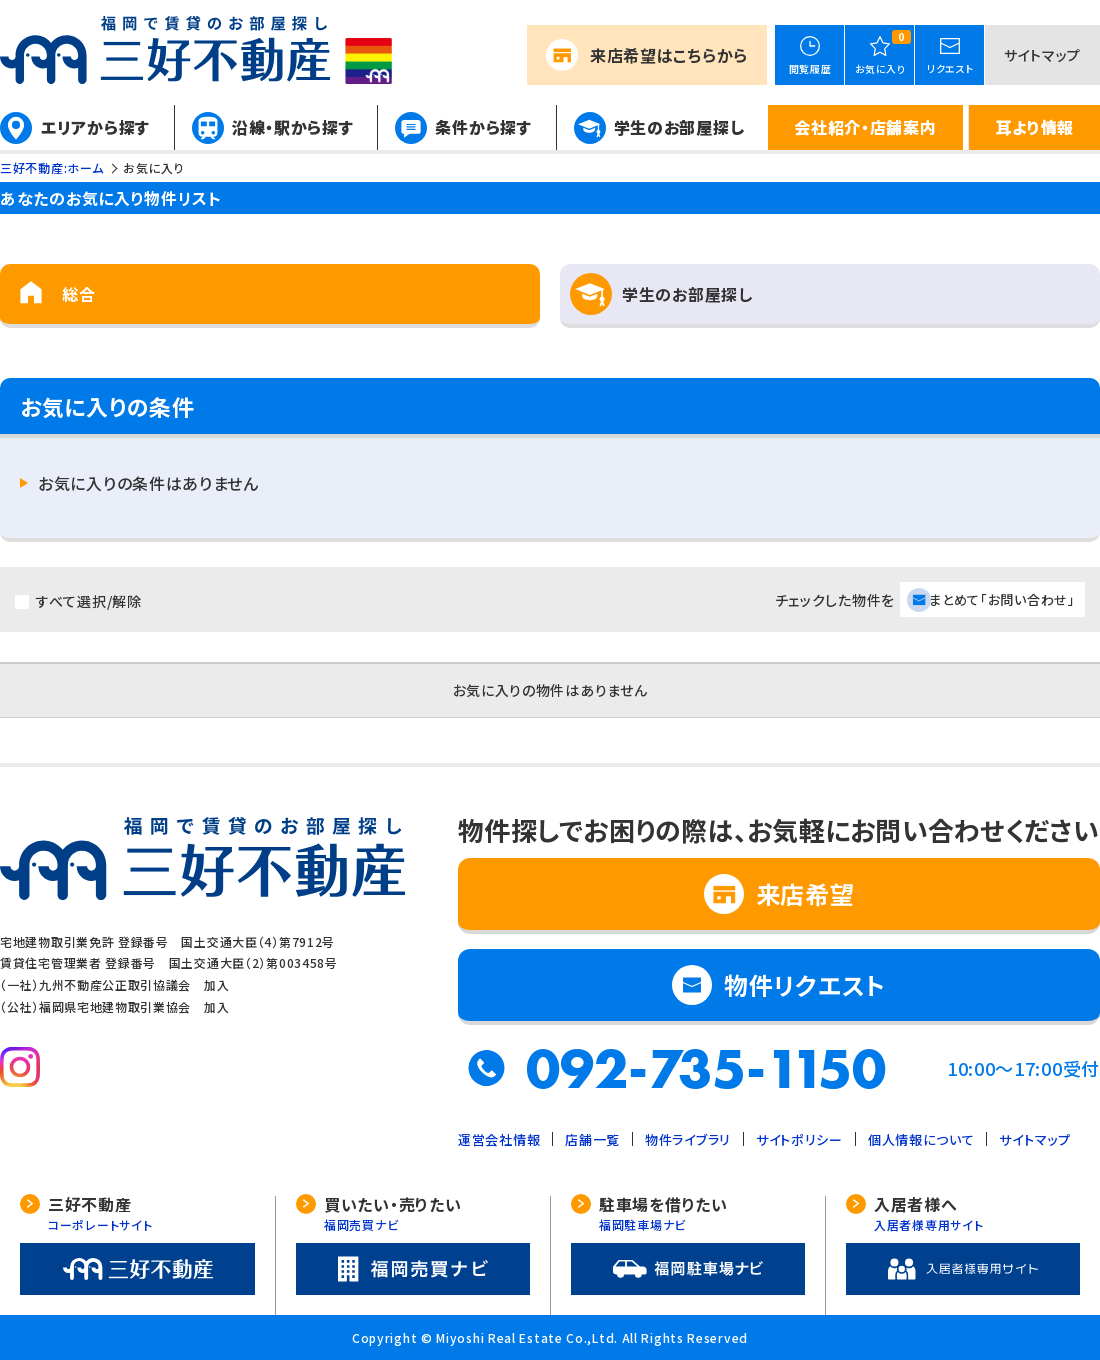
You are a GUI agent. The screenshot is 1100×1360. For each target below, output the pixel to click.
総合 (78, 294)
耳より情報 (1034, 127)
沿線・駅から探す (293, 127)
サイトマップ (1042, 55)
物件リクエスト (805, 984)
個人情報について (921, 1139)
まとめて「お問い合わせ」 (1002, 599)
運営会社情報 (499, 1139)
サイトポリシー (799, 1139)
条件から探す (483, 127)
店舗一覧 (592, 1139)
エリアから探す (95, 127)
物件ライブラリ (688, 1139)
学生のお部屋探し (679, 127)
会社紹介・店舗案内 (865, 127)
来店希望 (669, 55)
